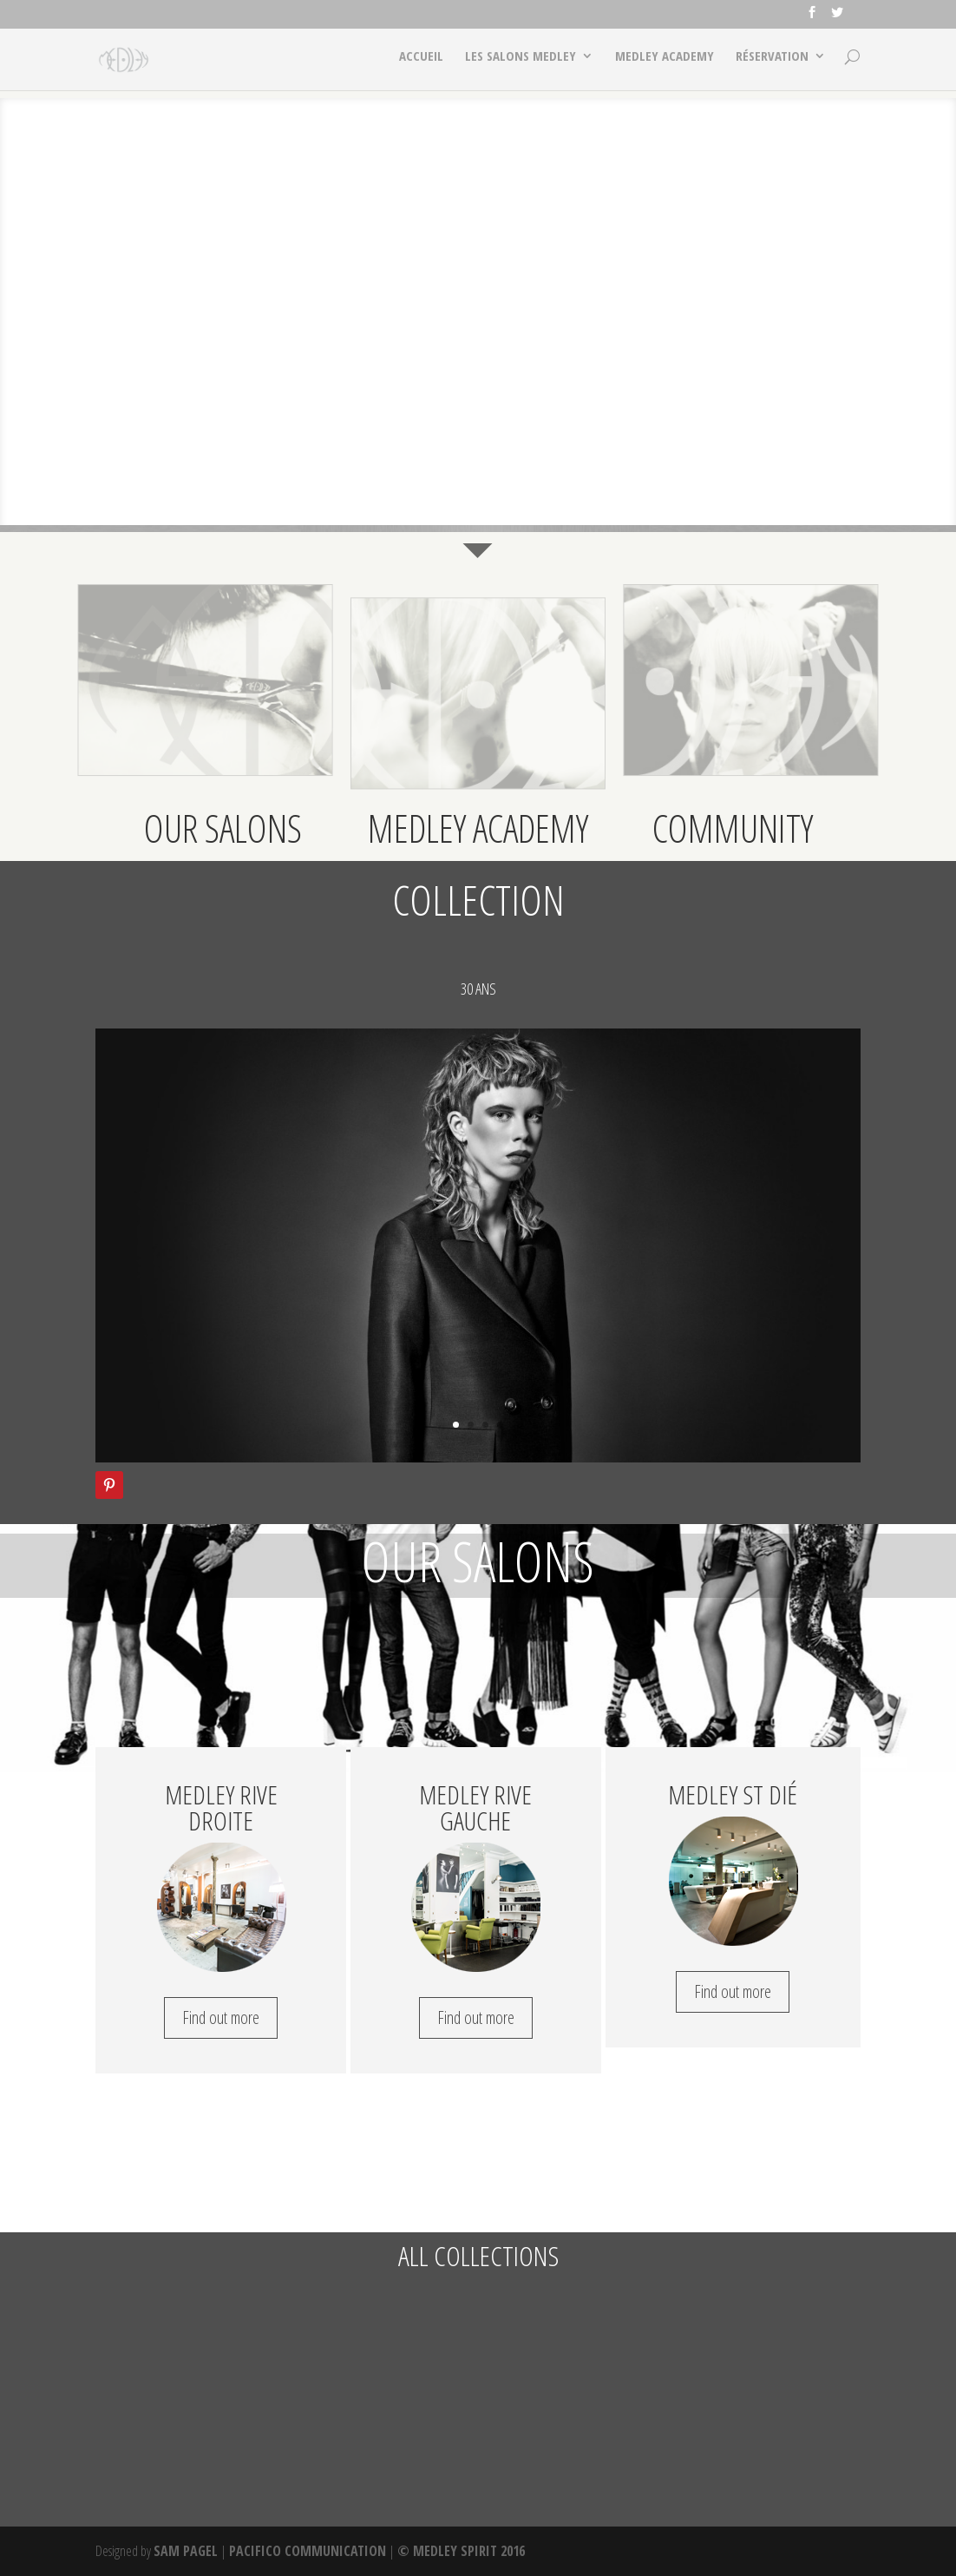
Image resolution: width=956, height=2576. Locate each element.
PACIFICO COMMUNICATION (307, 2550)
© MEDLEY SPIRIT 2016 (461, 2550)
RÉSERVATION (772, 64)
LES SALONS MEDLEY (518, 64)
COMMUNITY (732, 828)
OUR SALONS (223, 828)
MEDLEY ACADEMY (663, 64)
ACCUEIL (418, 64)
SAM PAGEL (186, 2550)
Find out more (220, 2017)
